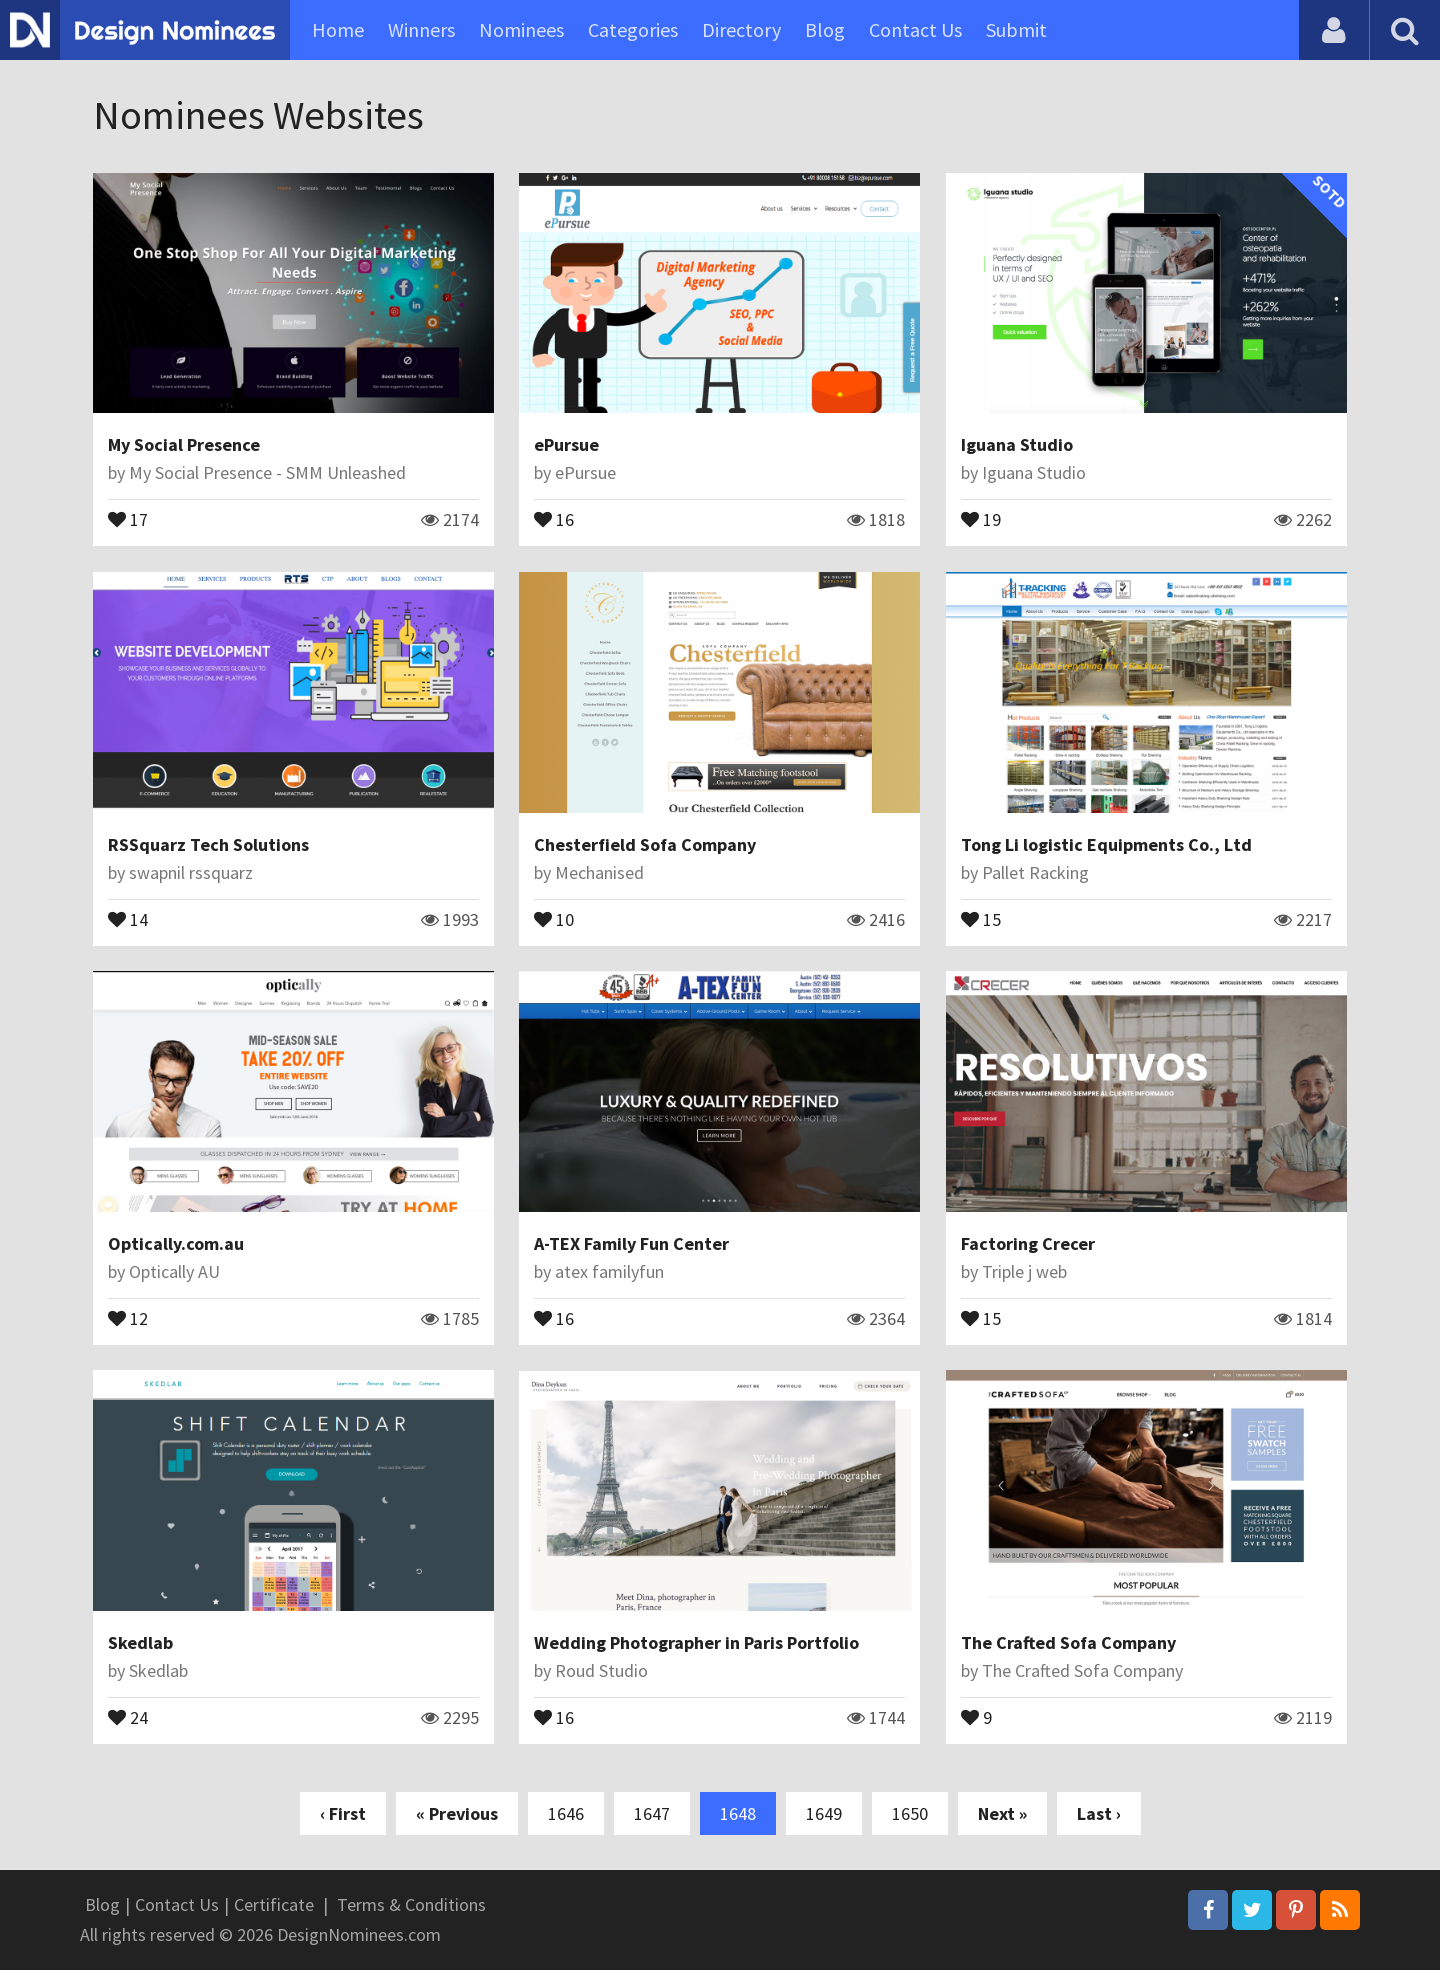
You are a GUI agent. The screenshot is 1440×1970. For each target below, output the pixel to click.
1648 (738, 1813)
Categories (633, 29)
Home (338, 29)
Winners (421, 29)
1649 (824, 1813)
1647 (652, 1813)
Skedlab (140, 1642)
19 (981, 518)
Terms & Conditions (411, 1904)
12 (128, 1317)
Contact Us (915, 29)
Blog (825, 29)
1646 (566, 1813)
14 (128, 918)
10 (554, 918)
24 (128, 1716)
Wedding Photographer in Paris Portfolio (696, 1642)
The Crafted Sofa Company (1068, 1642)
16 (554, 518)
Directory (741, 29)
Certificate (274, 1904)
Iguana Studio (1017, 444)
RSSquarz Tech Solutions (208, 844)
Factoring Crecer (1028, 1243)
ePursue (566, 444)
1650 (910, 1813)
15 (981, 918)
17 (128, 518)
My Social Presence (184, 444)
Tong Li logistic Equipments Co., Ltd (1106, 844)
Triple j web (1024, 1271)
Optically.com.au (176, 1243)
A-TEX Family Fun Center (631, 1243)
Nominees (521, 29)
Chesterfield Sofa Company (645, 844)
